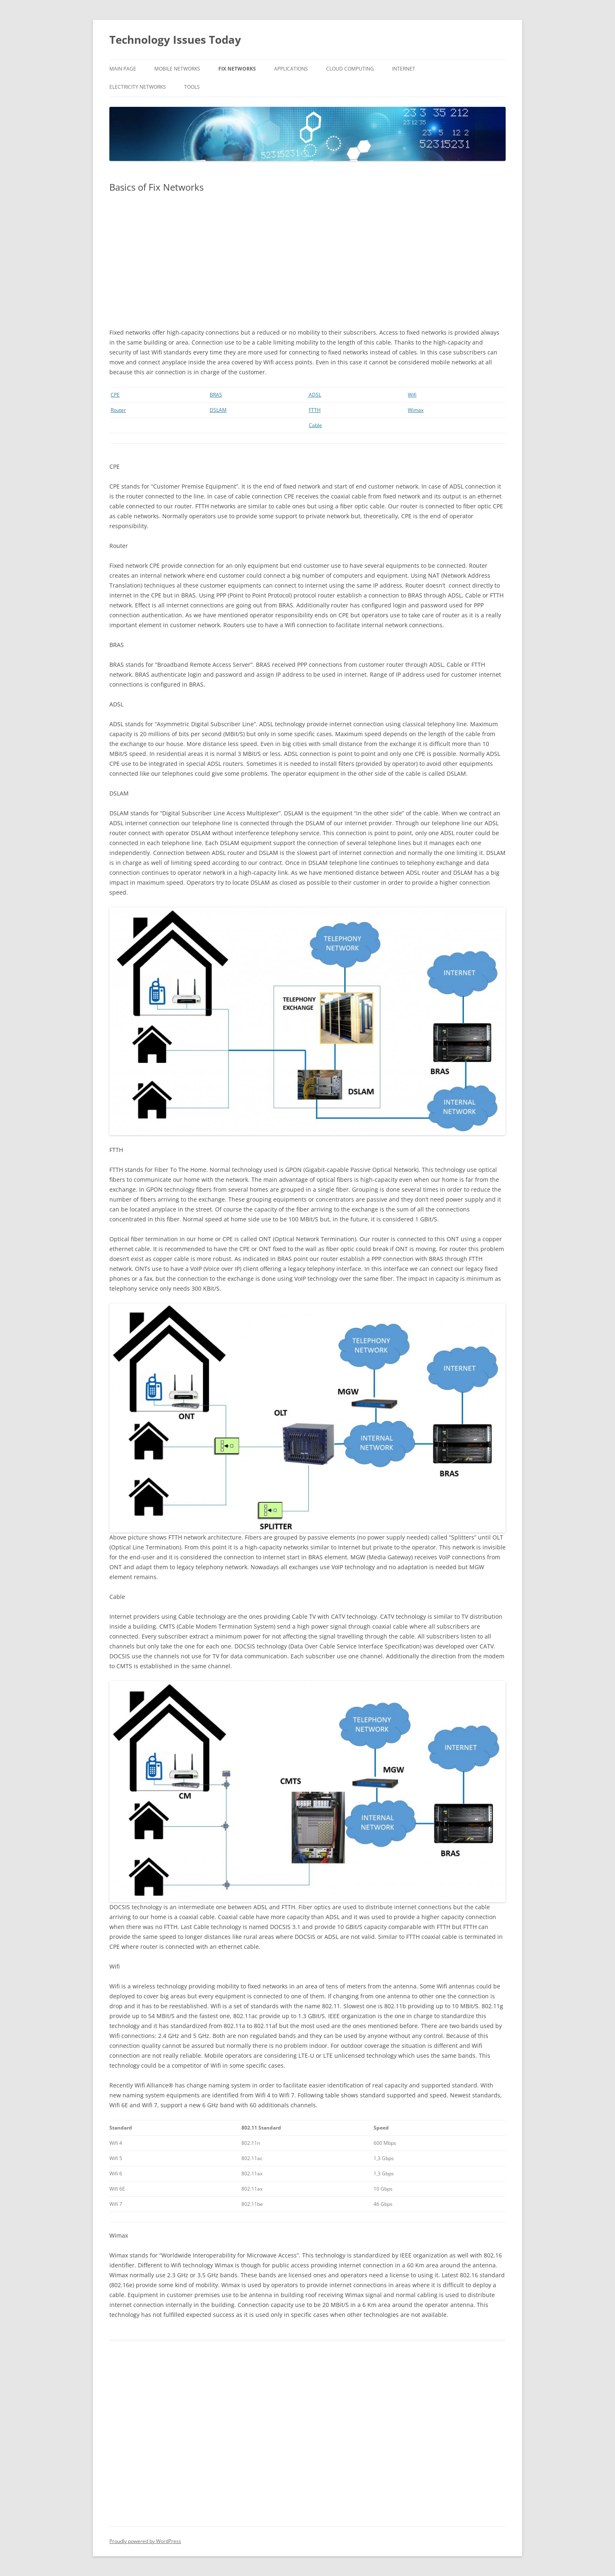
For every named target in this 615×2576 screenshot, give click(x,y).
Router (118, 409)
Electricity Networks (137, 86)
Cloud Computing (350, 68)
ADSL (314, 394)
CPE (115, 394)
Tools (192, 86)
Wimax (415, 409)
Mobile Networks (177, 68)
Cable (315, 425)
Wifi (412, 394)
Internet (403, 68)
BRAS (216, 394)
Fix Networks (237, 68)
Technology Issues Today (175, 39)
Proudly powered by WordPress (145, 2541)
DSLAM (218, 409)
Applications (291, 68)
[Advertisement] (307, 260)
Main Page (122, 68)
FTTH (315, 409)
